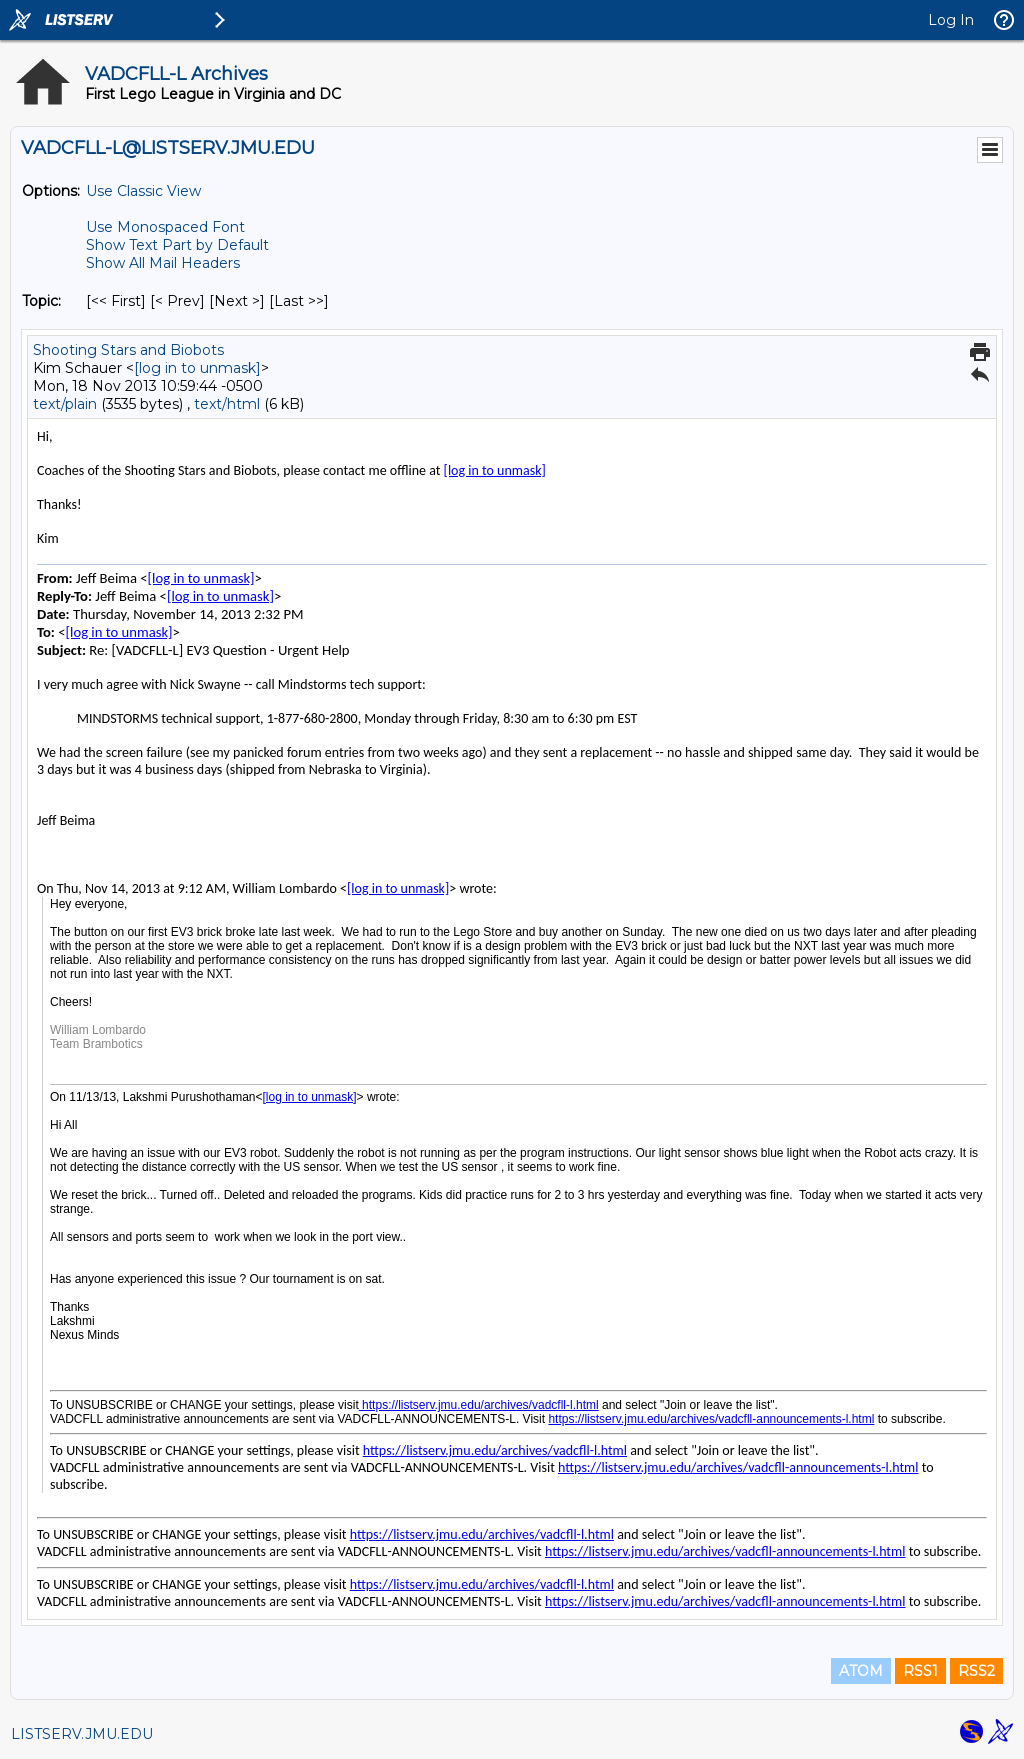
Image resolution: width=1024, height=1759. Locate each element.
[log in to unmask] (197, 368)
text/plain (65, 404)
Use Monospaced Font (165, 227)
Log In (951, 20)
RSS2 (976, 1671)
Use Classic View (143, 191)
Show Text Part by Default (177, 245)
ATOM (861, 1671)
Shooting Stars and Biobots (128, 350)
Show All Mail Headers (163, 263)
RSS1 (920, 1671)
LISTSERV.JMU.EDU (82, 1734)
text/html (227, 404)
